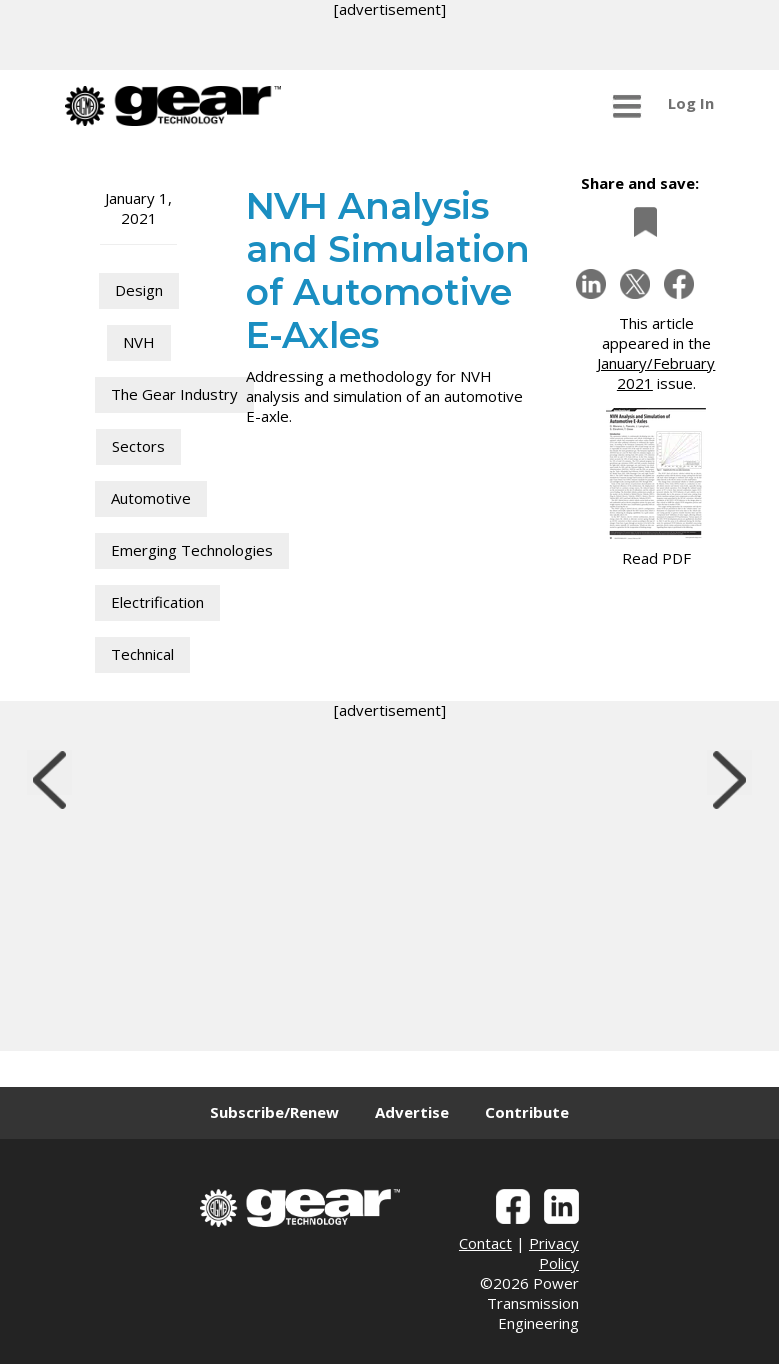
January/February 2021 (656, 373)
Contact (485, 1243)
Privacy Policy (554, 1253)
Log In (691, 103)
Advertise (412, 1112)
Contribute (527, 1112)
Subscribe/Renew (274, 1112)
